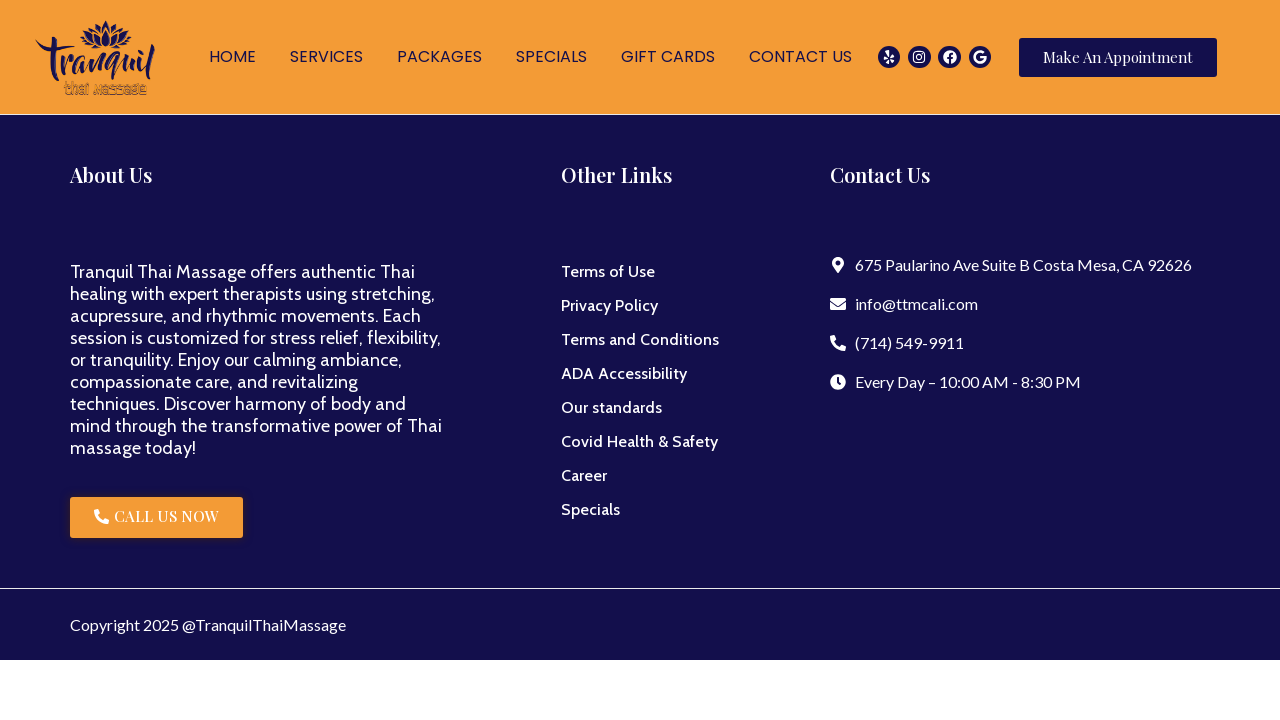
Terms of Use (608, 271)
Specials (590, 509)
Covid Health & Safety (639, 441)
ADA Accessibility (624, 373)
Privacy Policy (609, 305)
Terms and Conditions (640, 339)
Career (584, 475)
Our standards (611, 407)
